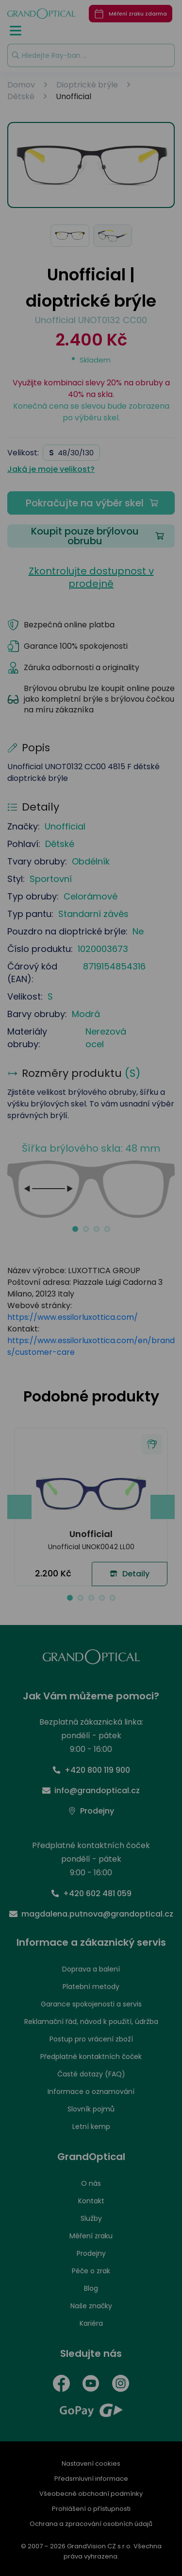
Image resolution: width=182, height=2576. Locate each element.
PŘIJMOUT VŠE (89, 1403)
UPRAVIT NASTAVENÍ (90, 1376)
